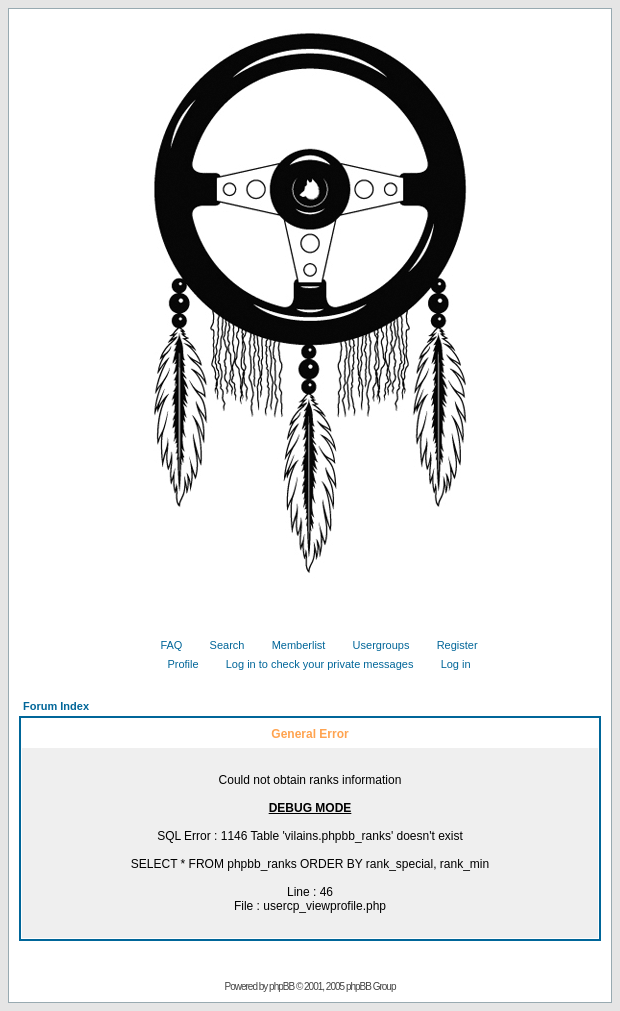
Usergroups (374, 645)
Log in (448, 664)
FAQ (163, 645)
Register (450, 645)
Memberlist (291, 645)
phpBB (281, 986)
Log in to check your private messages (312, 664)
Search (220, 645)
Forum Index (56, 706)
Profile (175, 664)
